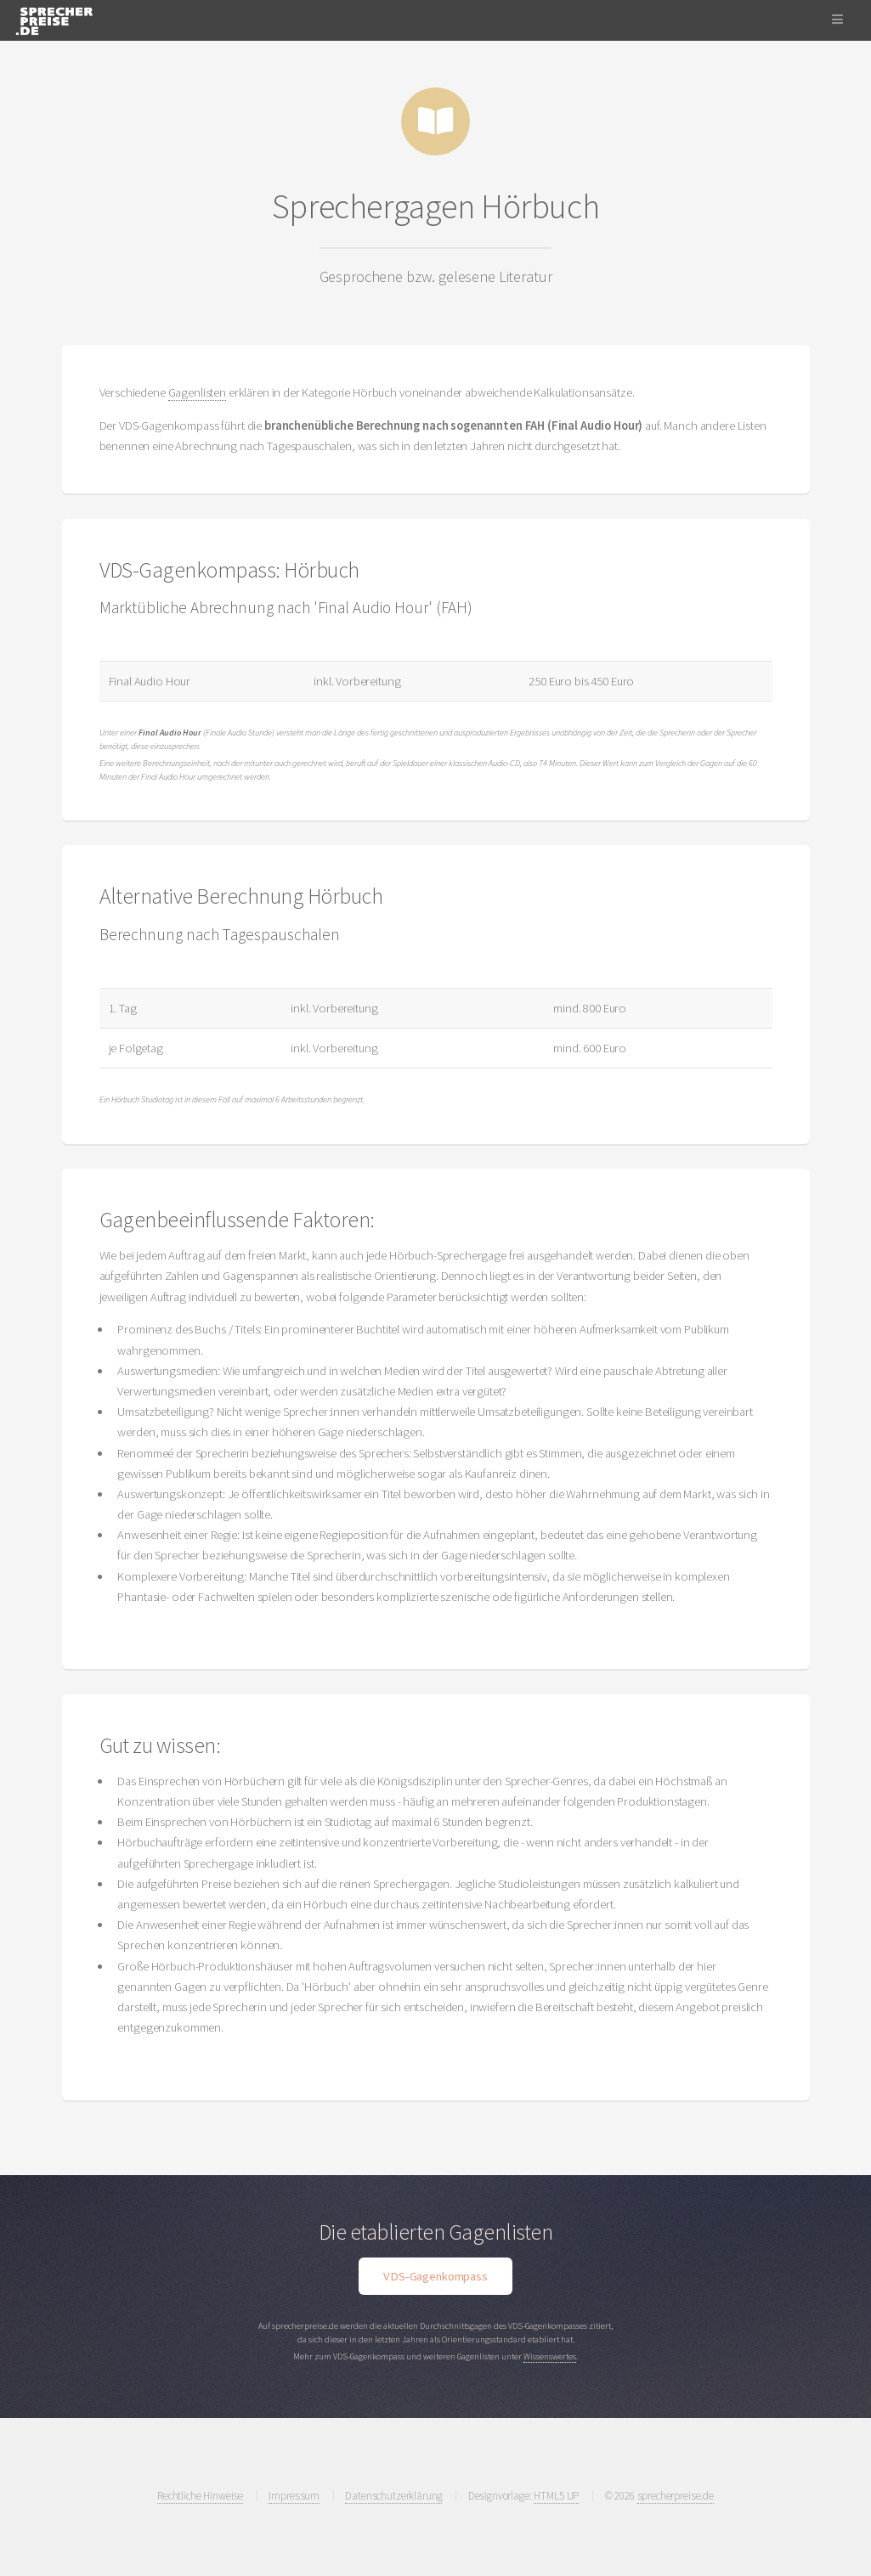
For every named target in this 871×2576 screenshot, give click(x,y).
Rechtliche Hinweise (200, 2496)
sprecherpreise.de (676, 2496)
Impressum (294, 2496)
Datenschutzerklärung (393, 2496)
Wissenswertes (549, 2356)
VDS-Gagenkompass (435, 2276)
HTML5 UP (556, 2496)
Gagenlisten (197, 392)
